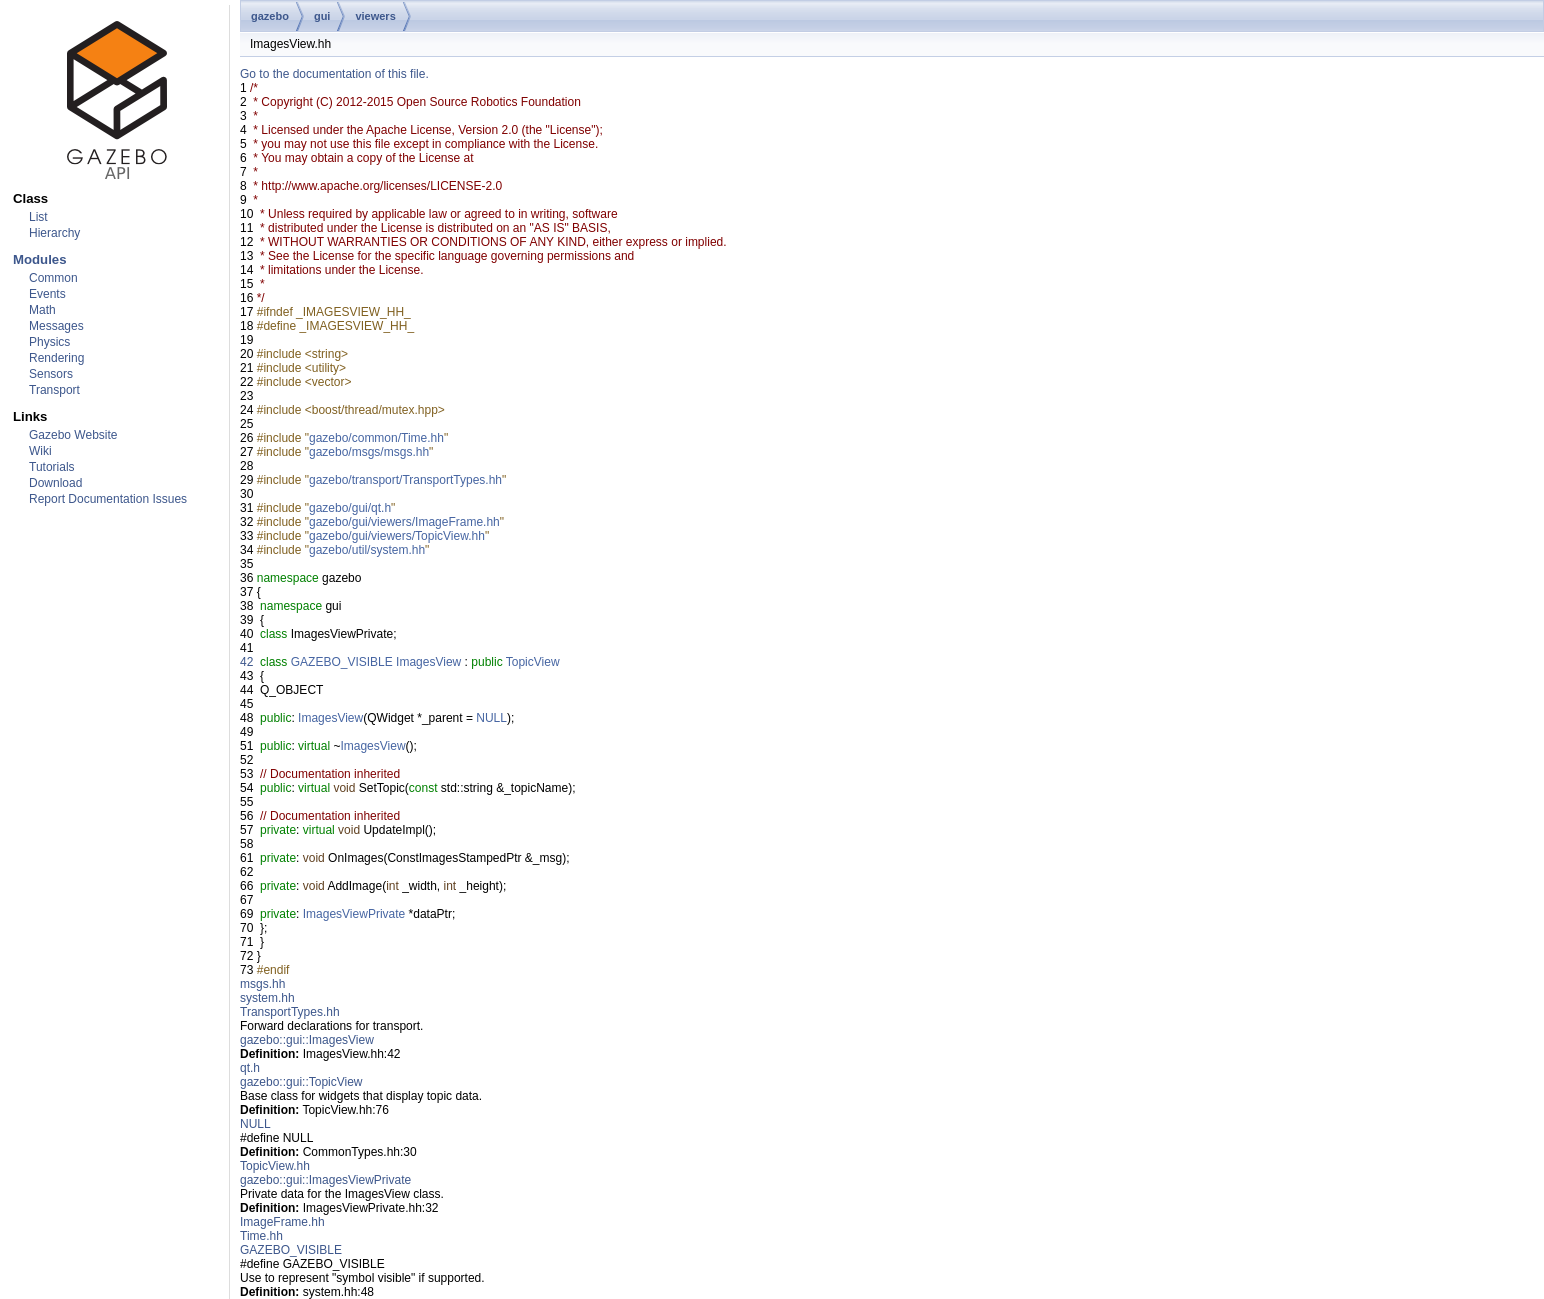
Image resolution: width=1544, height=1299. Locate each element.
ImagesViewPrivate (354, 914)
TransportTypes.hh (290, 1012)
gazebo (270, 16)
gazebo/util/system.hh (367, 550)
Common (53, 278)
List (38, 217)
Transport (54, 390)
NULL (491, 718)
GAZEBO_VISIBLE (342, 662)
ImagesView (428, 662)
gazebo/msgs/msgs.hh (369, 452)
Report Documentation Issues (108, 499)
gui (322, 16)
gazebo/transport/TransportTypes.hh (405, 480)
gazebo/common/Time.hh (376, 438)
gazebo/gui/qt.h (350, 508)
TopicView (533, 662)
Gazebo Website (73, 435)
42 (246, 662)
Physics (49, 342)
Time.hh (261, 1236)
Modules (39, 259)
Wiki (40, 451)
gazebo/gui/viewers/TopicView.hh (397, 536)
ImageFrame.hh (282, 1222)
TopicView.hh (275, 1166)
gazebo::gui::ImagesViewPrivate (325, 1180)
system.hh (267, 998)
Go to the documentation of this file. (334, 74)
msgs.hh (262, 984)
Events (47, 294)
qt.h (250, 1068)
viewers (375, 16)
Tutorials (52, 467)
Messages (56, 326)
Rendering (56, 358)
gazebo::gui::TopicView (301, 1082)
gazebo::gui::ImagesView (307, 1040)
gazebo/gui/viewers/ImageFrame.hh (404, 522)
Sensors (51, 374)
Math (42, 310)
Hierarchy (54, 233)
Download (55, 483)
